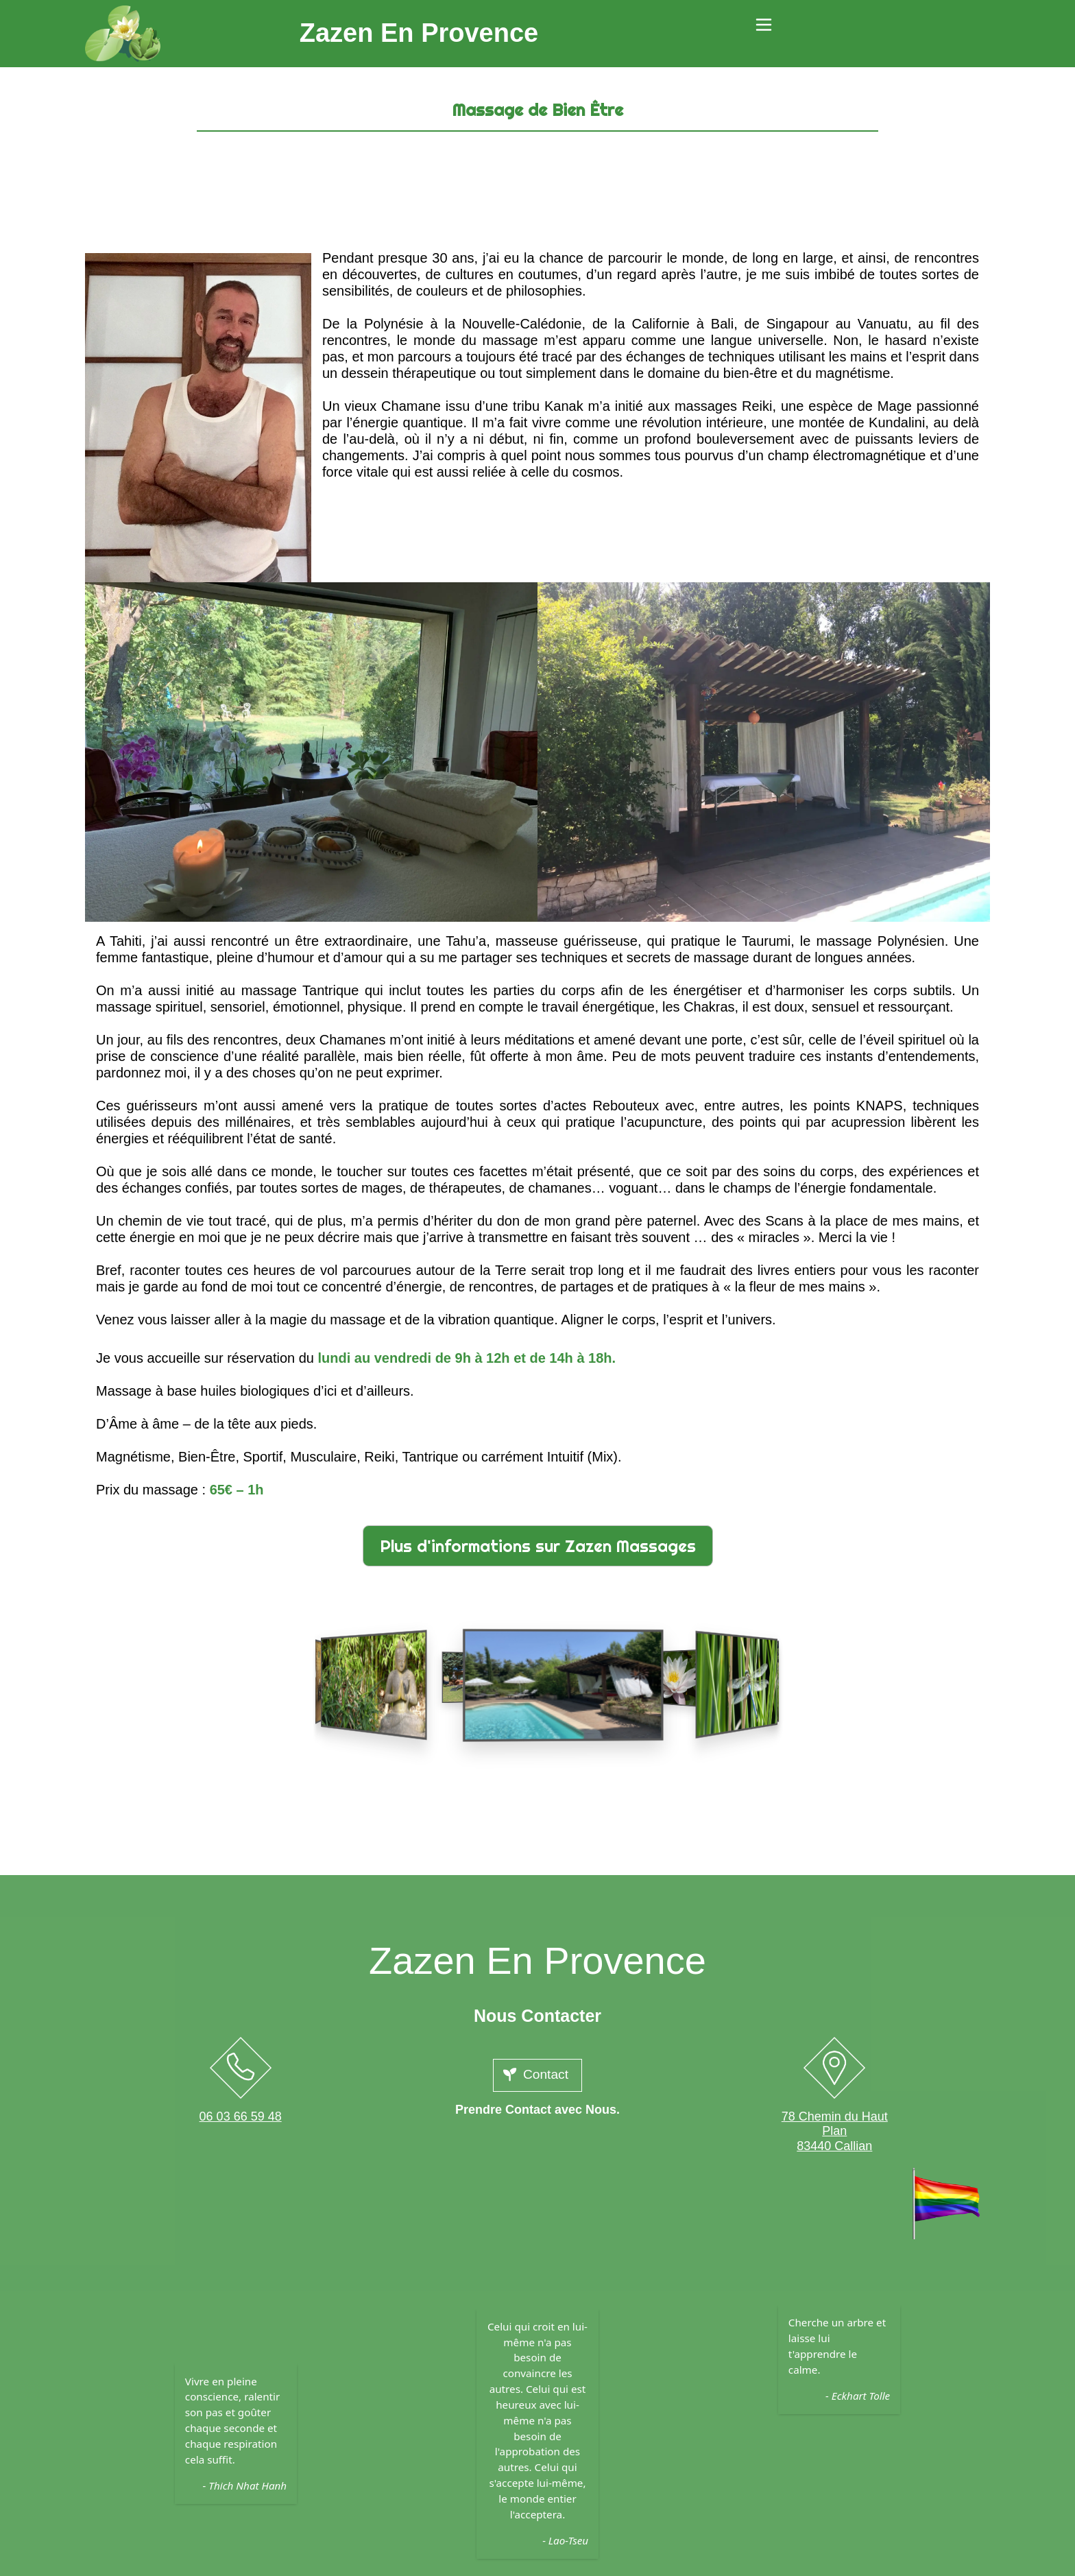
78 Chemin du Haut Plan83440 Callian (835, 2131)
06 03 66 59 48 (241, 2116)
